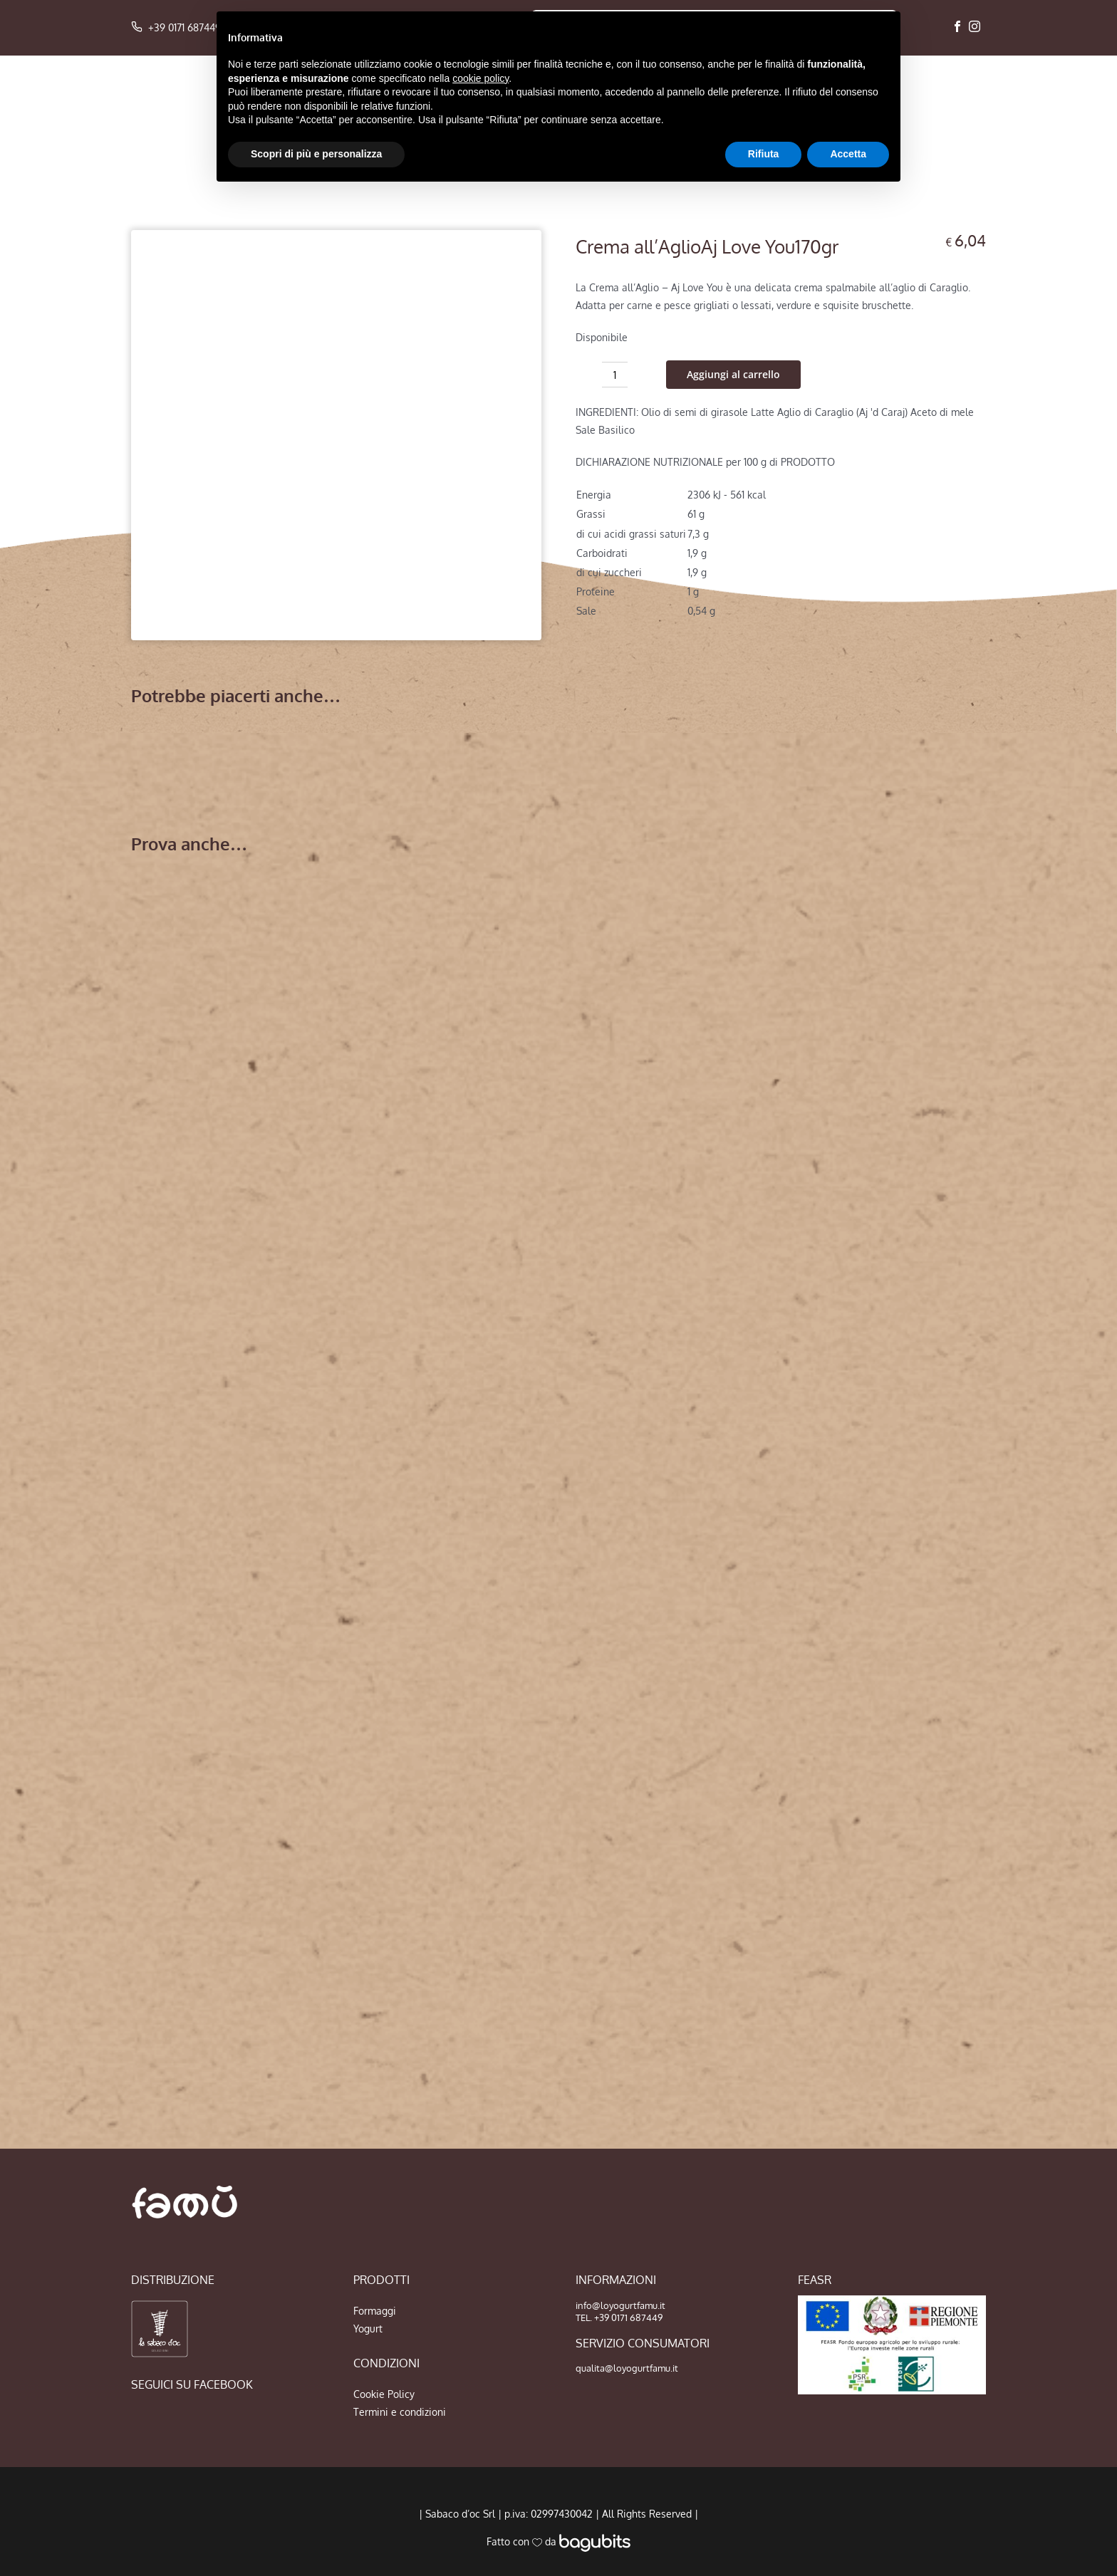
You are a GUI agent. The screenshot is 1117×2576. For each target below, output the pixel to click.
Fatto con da (558, 2541)
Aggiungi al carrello (733, 374)
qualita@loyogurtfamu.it (627, 2368)
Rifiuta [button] (763, 154)
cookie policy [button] (480, 78)
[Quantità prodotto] (615, 374)
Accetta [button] (848, 154)
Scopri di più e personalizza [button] (316, 154)
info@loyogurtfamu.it (620, 2305)
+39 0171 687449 (176, 27)
